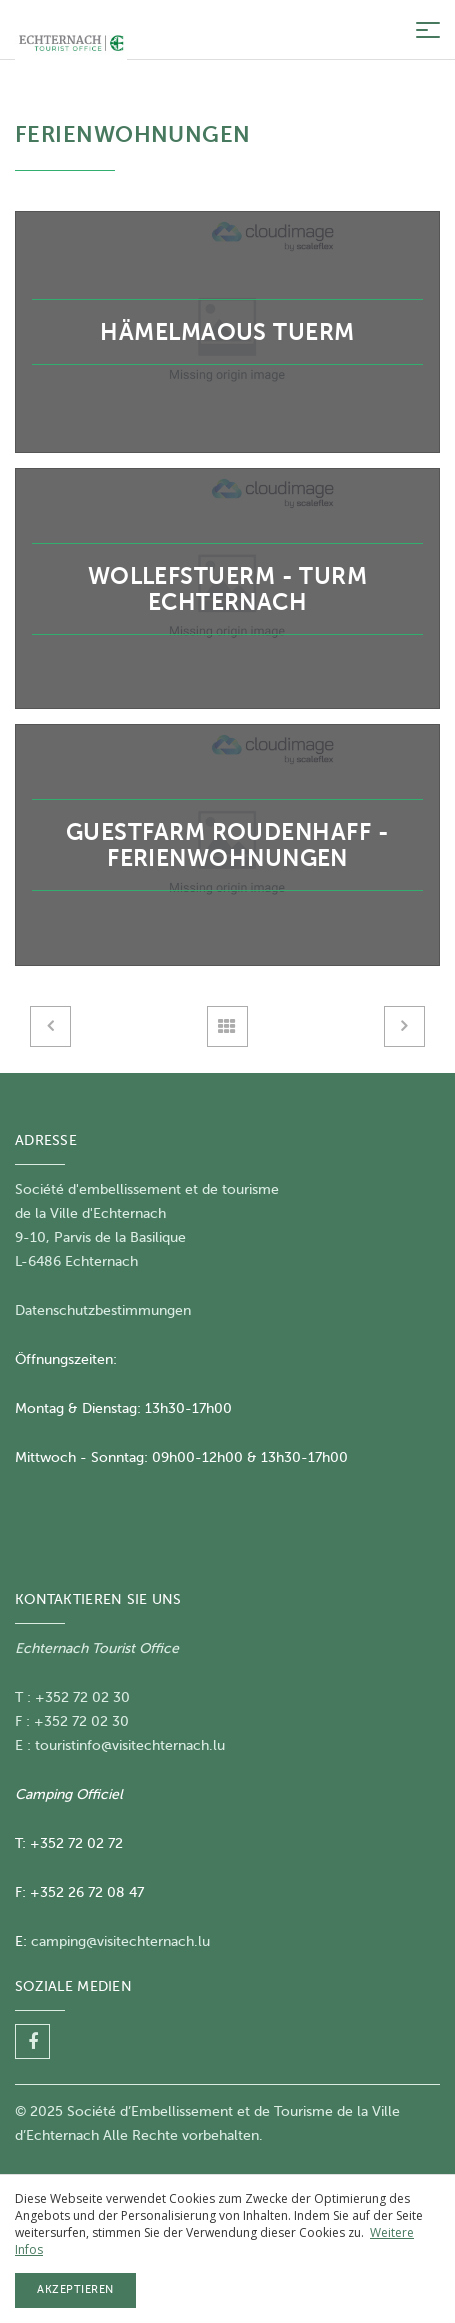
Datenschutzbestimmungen (103, 1310)
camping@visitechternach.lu (120, 1941)
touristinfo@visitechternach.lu (130, 1745)
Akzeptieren (75, 2289)
